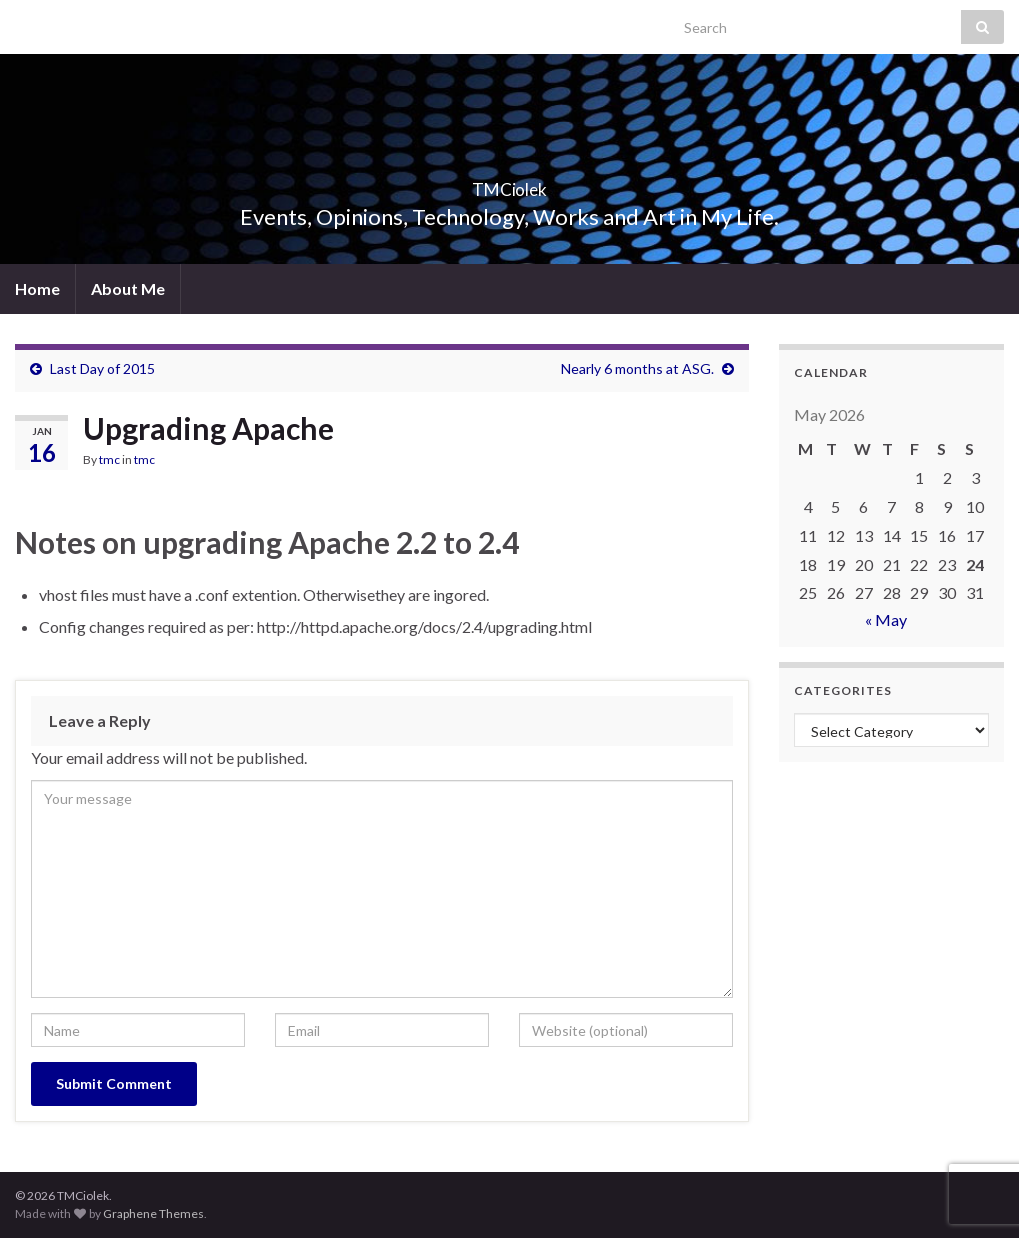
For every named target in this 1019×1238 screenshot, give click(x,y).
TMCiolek (509, 183)
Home (37, 288)
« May (886, 619)
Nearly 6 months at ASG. (637, 368)
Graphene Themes (153, 1213)
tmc (109, 459)
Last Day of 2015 (102, 368)
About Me (128, 288)
